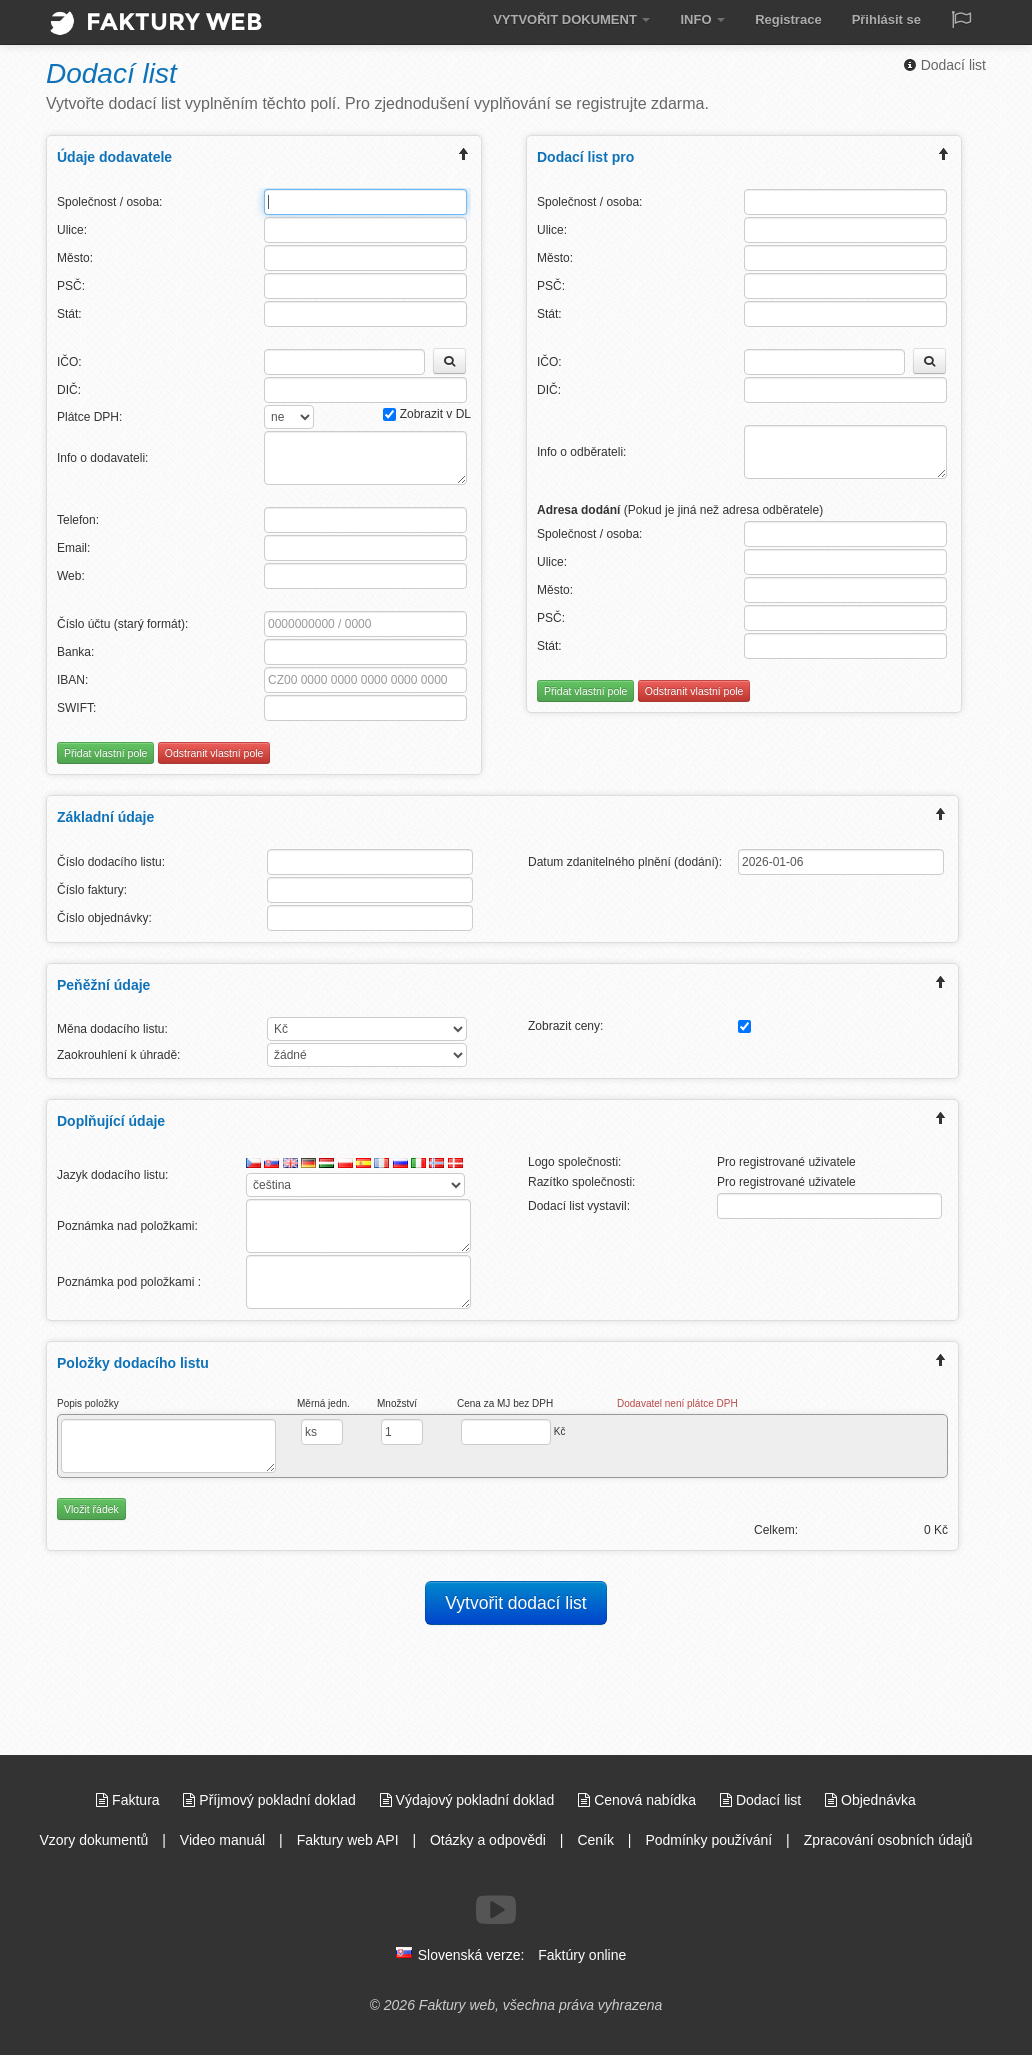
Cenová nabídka (639, 1800)
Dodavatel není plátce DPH (677, 1403)
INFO (702, 19)
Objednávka (870, 1800)
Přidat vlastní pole (105, 753)
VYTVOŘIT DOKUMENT (571, 19)
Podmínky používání (708, 1840)
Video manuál (222, 1840)
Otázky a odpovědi (488, 1840)
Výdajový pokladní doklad (469, 1800)
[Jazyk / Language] (961, 21)
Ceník (595, 1840)
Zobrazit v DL (427, 414)
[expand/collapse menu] (464, 156)
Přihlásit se (886, 19)
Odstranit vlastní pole (214, 753)
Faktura (129, 1800)
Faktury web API (348, 1840)
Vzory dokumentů (93, 1840)
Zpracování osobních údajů (888, 1840)
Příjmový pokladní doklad (271, 1800)
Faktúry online (582, 1955)
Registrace (788, 19)
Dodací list (944, 65)
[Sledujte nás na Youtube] (496, 1910)
